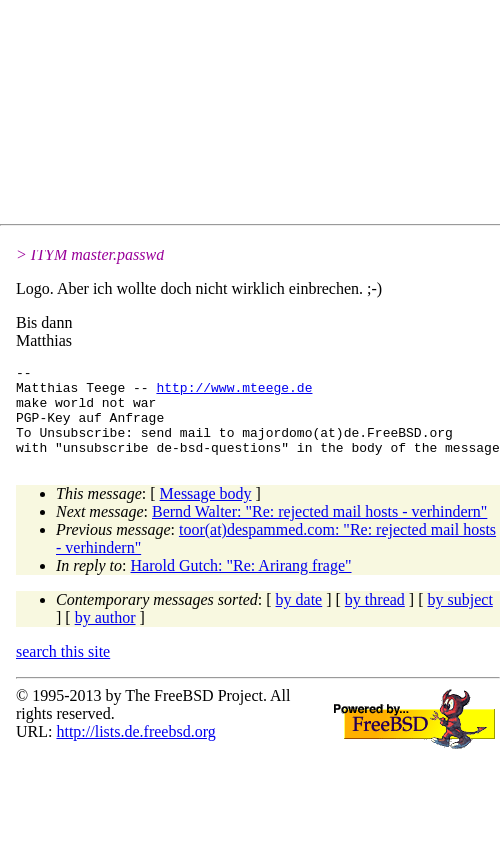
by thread (375, 617)
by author (105, 635)
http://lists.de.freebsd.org (135, 749)
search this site (63, 669)
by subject (460, 617)
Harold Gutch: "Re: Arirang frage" (241, 583)
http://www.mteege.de (234, 393)
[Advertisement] (195, 116)
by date (299, 617)
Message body (206, 511)
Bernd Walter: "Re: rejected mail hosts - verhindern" (319, 529)
